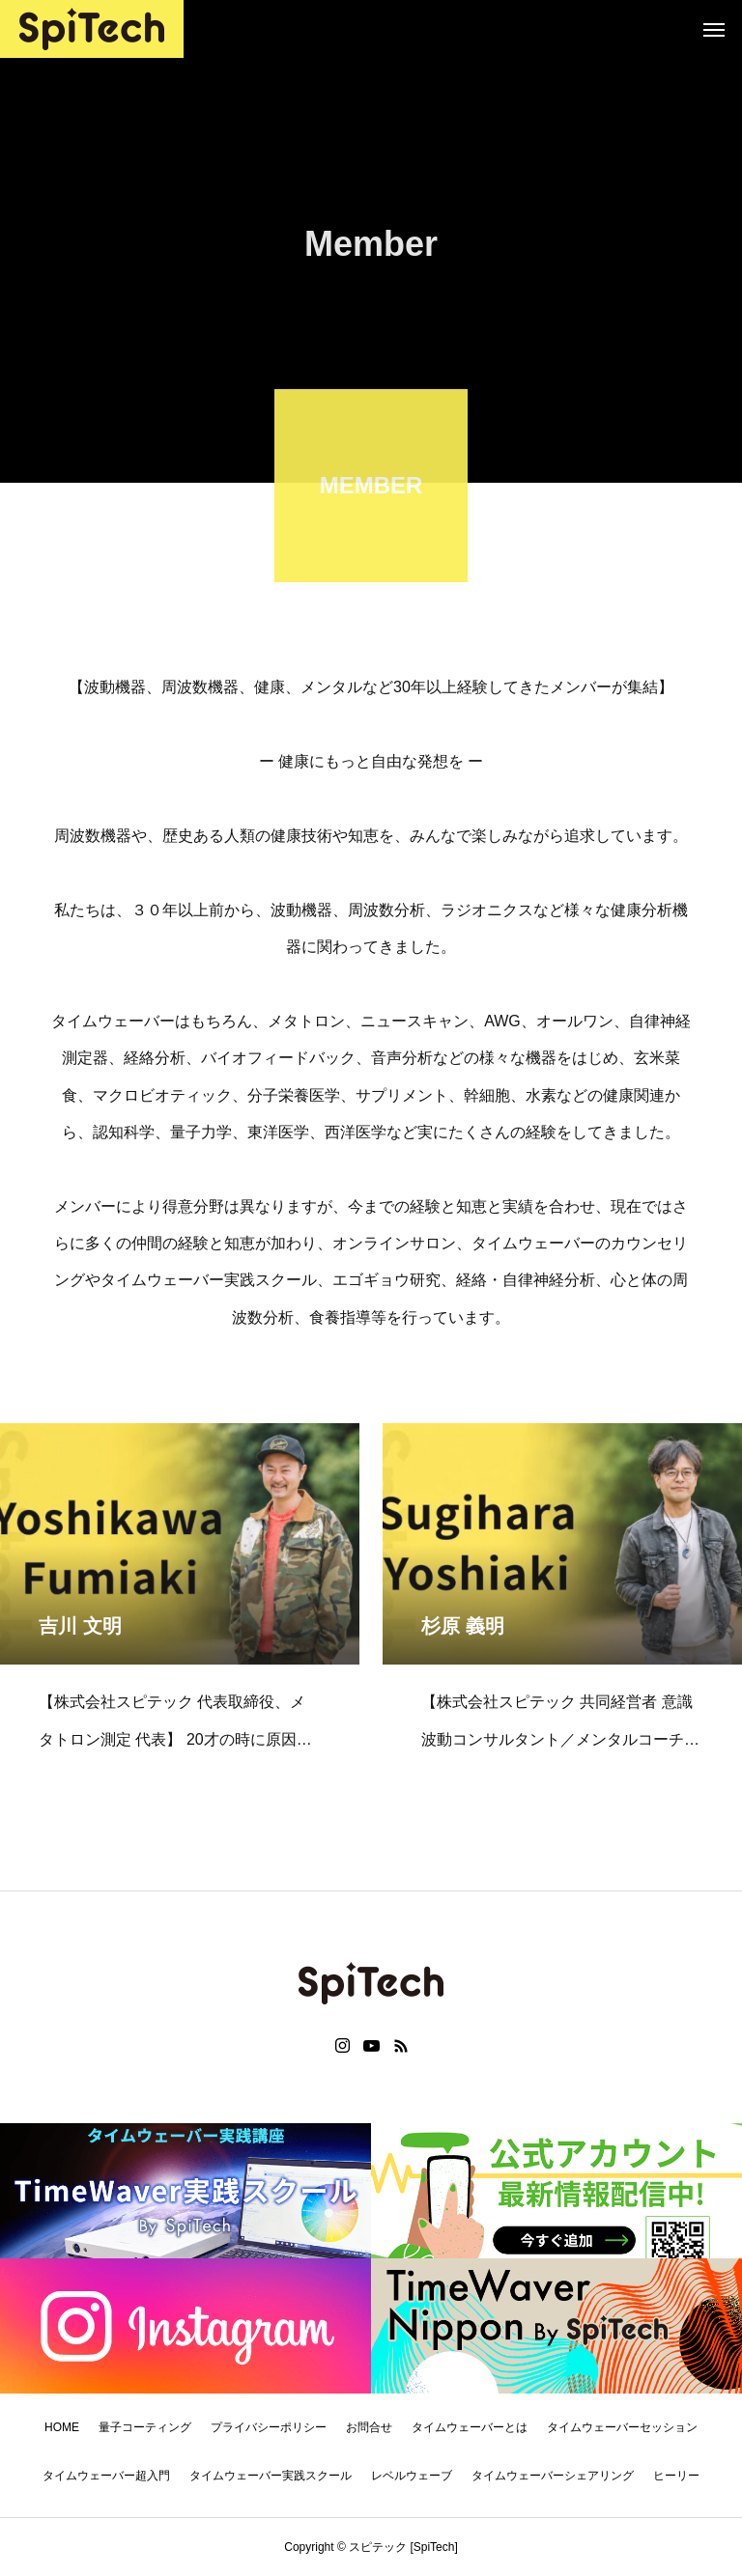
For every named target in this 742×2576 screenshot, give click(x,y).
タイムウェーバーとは (470, 2427)
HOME (61, 2427)
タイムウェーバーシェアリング (552, 2475)
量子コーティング (145, 2427)
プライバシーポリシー (269, 2427)
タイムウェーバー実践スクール (270, 2475)
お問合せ (369, 2427)
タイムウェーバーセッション (622, 2427)
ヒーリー (676, 2475)
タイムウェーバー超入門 (106, 2475)
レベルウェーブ (411, 2475)
